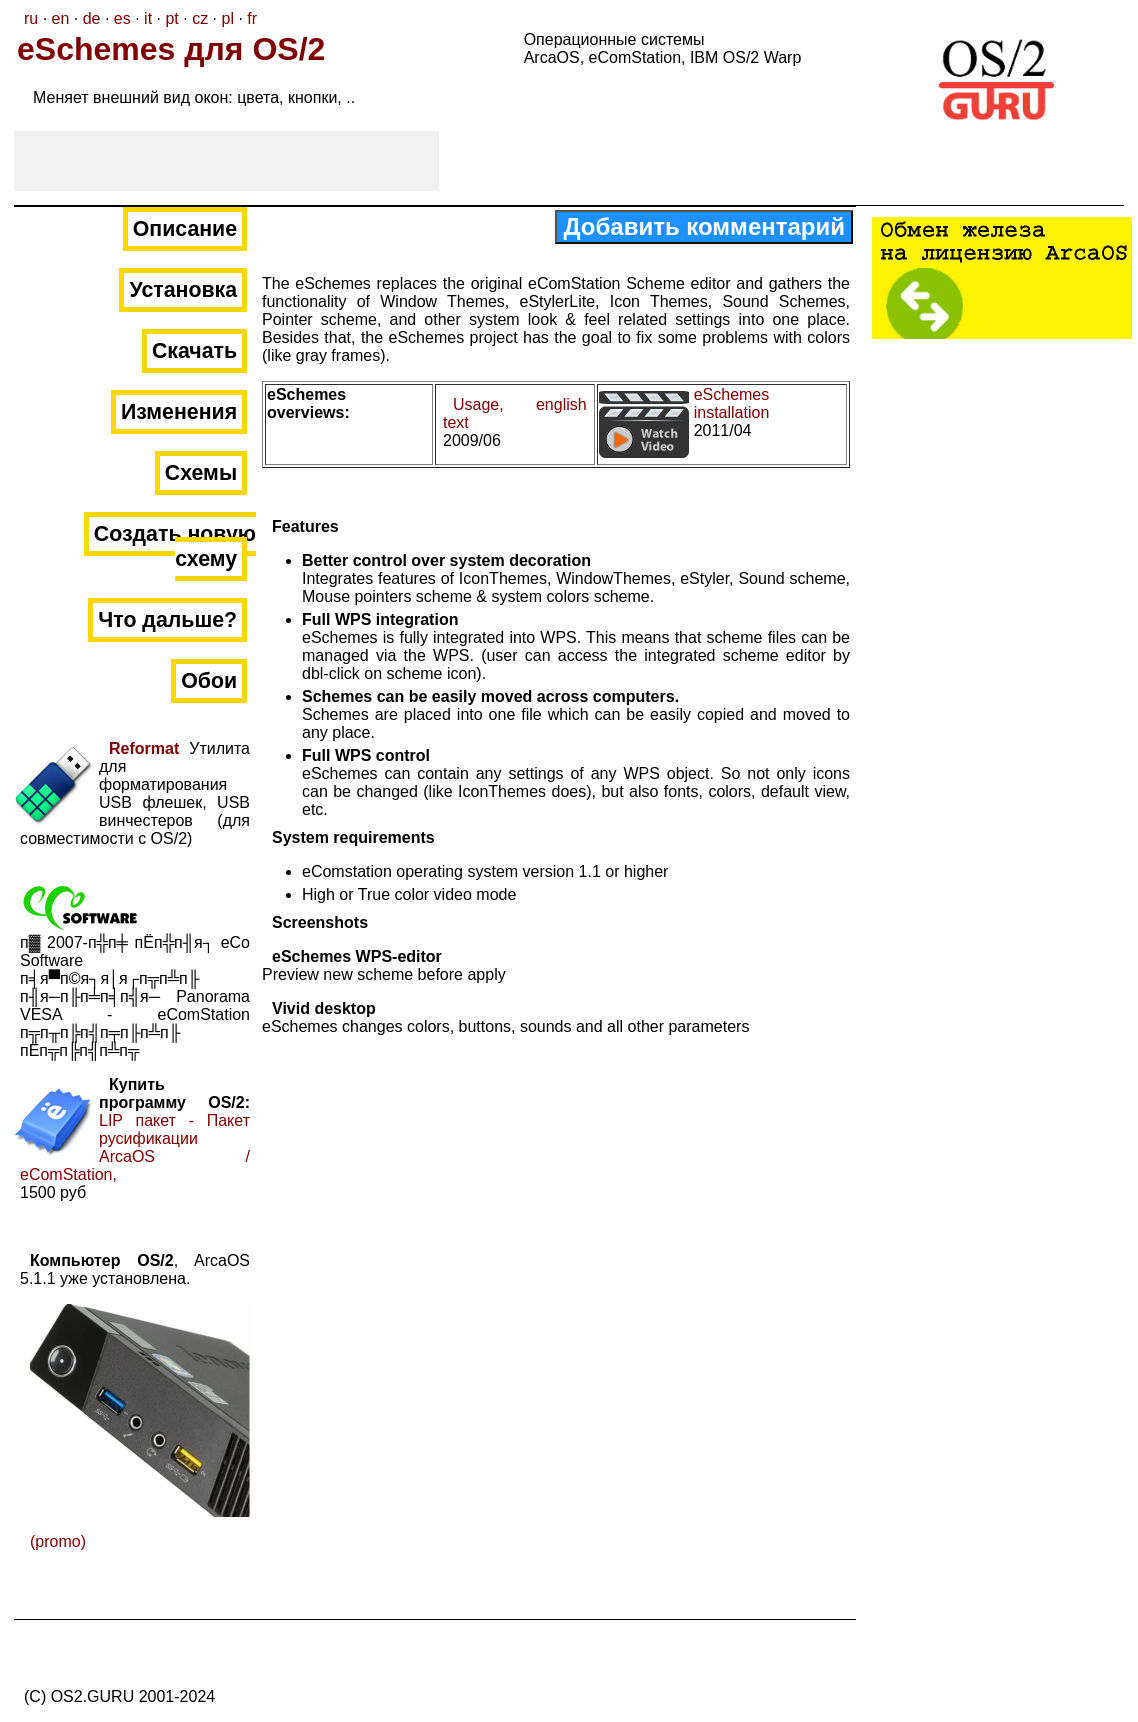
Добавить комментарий (704, 226)
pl (227, 18)
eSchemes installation (732, 403)
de (92, 18)
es (122, 18)
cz (200, 18)
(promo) (58, 1541)
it (148, 18)
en (61, 18)
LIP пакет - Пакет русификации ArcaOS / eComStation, (135, 1147)
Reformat (144, 748)
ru (31, 18)
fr (252, 18)
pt (171, 18)
